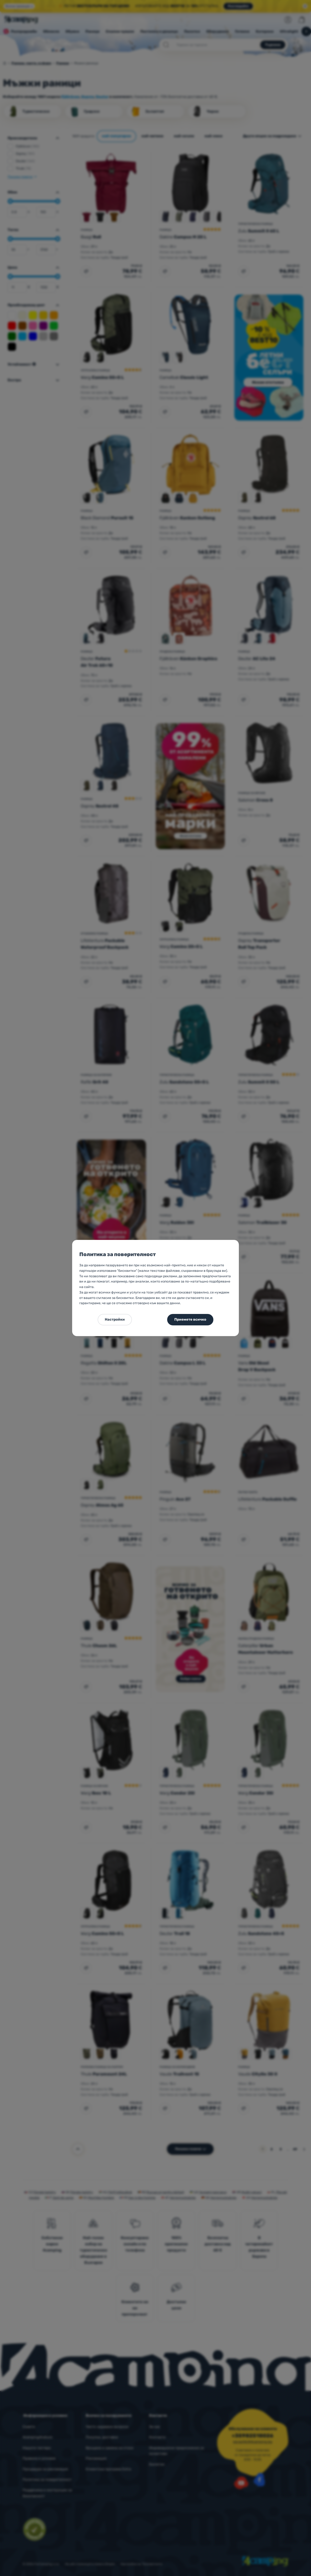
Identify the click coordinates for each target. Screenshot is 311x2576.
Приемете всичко (190, 1319)
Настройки (115, 1319)
